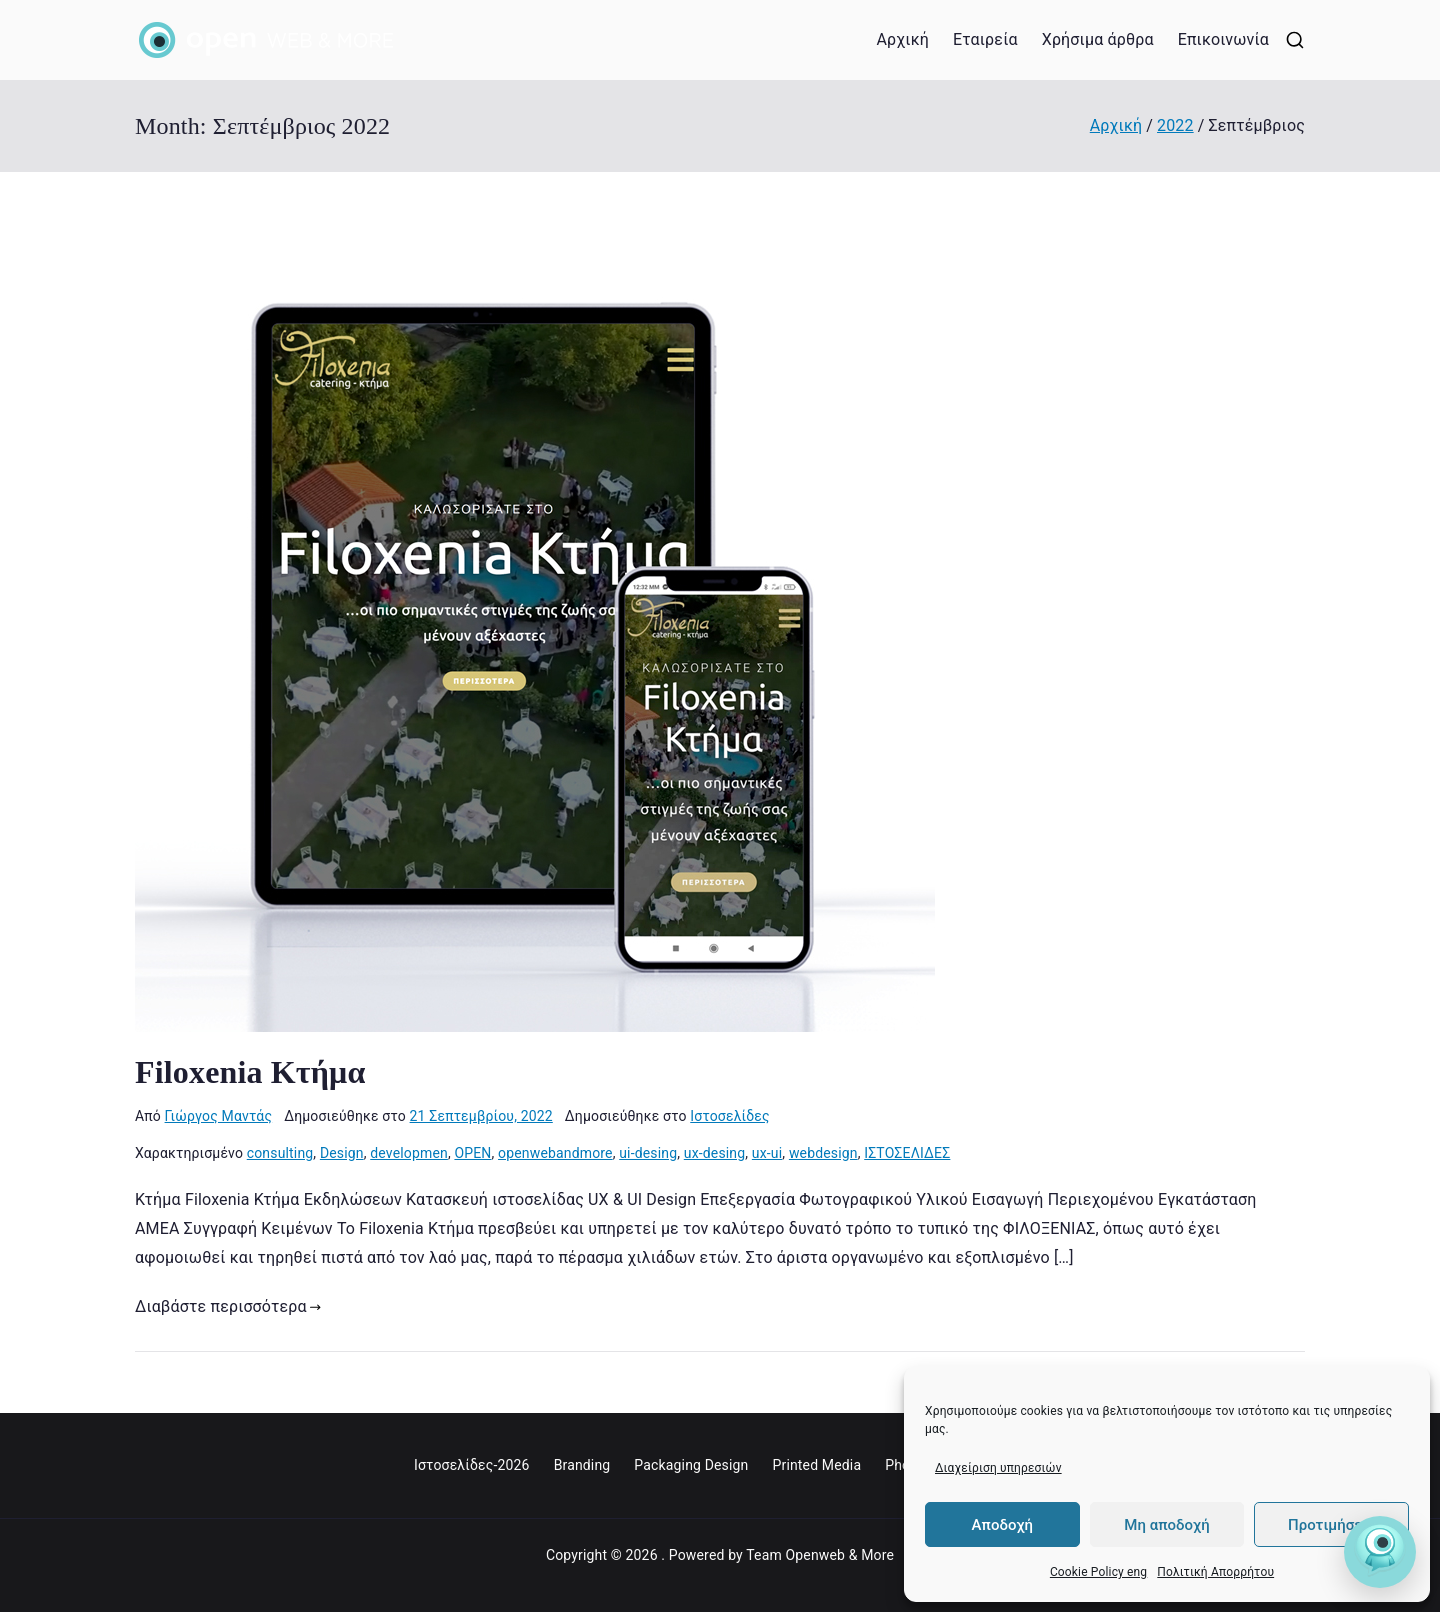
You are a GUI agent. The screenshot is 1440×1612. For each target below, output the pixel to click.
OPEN (472, 1153)
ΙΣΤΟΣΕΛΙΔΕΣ (907, 1153)
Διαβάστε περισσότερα (228, 1306)
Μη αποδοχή (1166, 1525)
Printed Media (816, 1465)
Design (342, 1153)
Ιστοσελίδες (730, 1116)
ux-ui (767, 1153)
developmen (409, 1153)
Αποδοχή (1002, 1525)
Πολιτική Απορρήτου (1215, 1572)
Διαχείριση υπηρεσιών (998, 1468)
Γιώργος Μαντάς (219, 1116)
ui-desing (648, 1153)
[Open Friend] (1380, 1552)
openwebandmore (555, 1153)
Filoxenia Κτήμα (250, 1072)
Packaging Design (691, 1465)
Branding (582, 1465)
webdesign (823, 1153)
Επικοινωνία (1223, 39)
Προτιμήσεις (1331, 1525)
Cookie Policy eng (1098, 1572)
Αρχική (902, 39)
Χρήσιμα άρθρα (1098, 39)
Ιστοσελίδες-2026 (472, 1465)
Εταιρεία (985, 39)
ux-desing (715, 1153)
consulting (280, 1153)
